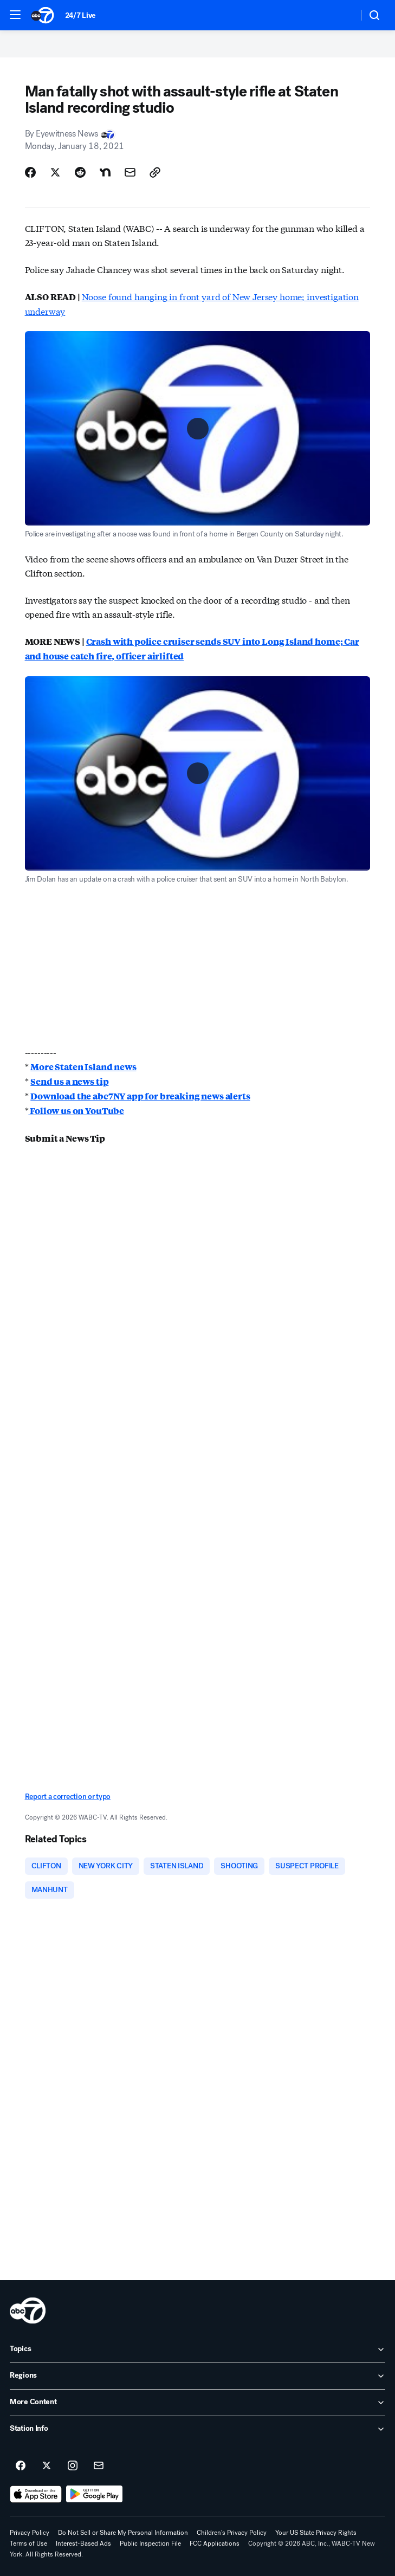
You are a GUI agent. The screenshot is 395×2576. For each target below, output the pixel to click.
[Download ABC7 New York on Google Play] (94, 2494)
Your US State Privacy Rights (316, 2532)
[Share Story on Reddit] (80, 172)
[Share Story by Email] (130, 172)
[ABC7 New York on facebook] (20, 2466)
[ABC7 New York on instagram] (72, 2466)
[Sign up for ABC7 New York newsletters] (98, 2466)
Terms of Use (28, 2543)
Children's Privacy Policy (232, 2532)
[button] (15, 14)
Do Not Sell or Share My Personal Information (123, 2532)
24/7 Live (80, 15)
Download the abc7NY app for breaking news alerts (140, 1096)
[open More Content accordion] (197, 2402)
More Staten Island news (83, 1066)
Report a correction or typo (68, 1796)
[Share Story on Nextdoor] (105, 172)
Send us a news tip (69, 1081)
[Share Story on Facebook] (30, 172)
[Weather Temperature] (341, 15)
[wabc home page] (28, 2310)
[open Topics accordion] (197, 2349)
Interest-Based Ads (83, 2543)
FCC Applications (214, 2543)
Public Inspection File (150, 2543)
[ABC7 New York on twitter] (46, 2466)
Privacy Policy (29, 2532)
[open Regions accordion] (197, 2376)
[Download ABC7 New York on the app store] (36, 2494)
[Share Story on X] (55, 172)
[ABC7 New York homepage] (42, 15)
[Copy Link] (155, 172)
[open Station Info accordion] (197, 2429)
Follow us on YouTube (76, 1110)
